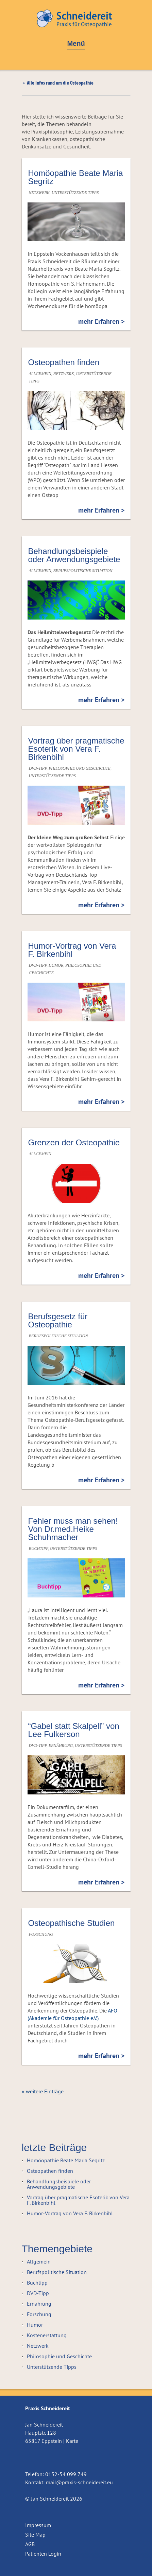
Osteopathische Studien (71, 1923)
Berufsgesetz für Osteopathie (58, 1320)
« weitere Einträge (43, 2091)
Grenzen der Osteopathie (74, 1142)
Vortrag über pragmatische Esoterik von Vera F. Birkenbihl (76, 749)
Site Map (35, 2534)
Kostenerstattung (47, 2335)
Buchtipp (38, 1548)
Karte (72, 2440)
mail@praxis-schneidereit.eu (79, 2482)
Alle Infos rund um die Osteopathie (60, 82)
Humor (56, 965)
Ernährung (61, 1745)
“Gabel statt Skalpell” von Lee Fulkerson (73, 1730)
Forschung (41, 1934)
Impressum (38, 2525)
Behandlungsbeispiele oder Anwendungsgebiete (74, 555)
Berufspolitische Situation (83, 570)
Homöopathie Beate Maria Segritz (75, 177)
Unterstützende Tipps (75, 192)
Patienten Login (43, 2553)
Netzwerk (39, 192)
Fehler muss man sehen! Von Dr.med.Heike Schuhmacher (73, 1529)
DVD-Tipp (38, 768)
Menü (76, 43)
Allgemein (40, 373)
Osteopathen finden (64, 362)
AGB (30, 2544)
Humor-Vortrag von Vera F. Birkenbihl (72, 950)
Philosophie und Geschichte (80, 768)
